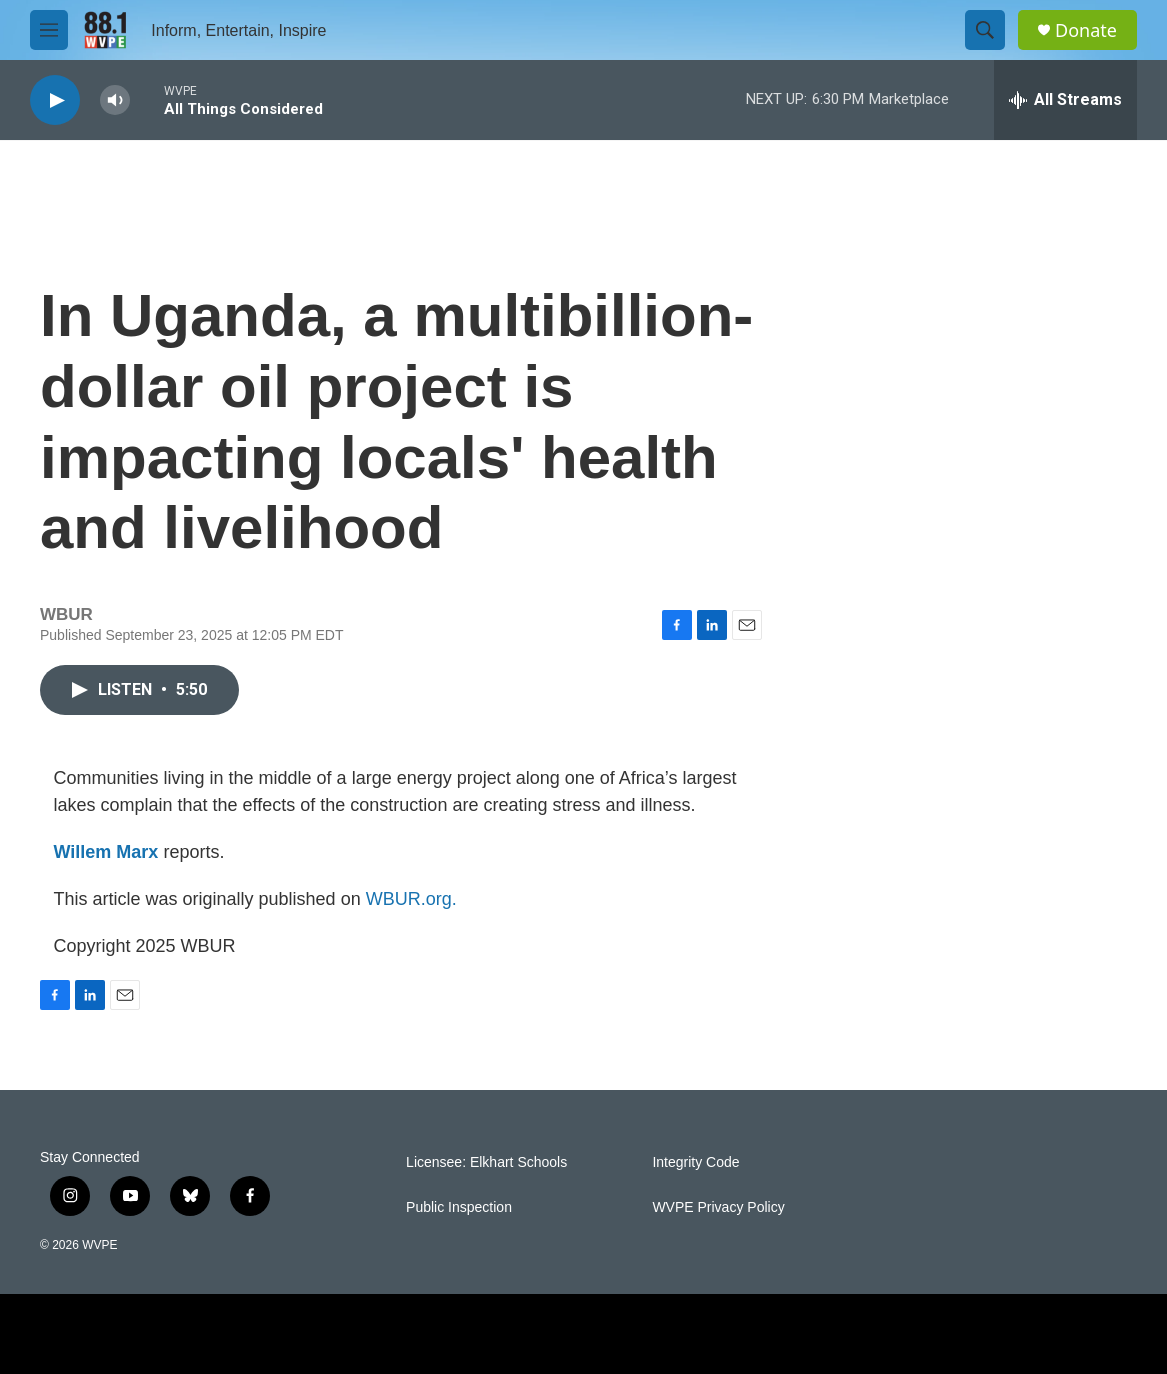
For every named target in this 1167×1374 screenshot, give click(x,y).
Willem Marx (106, 852)
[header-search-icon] (985, 30)
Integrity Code (695, 1162)
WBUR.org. (411, 899)
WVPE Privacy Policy (718, 1207)
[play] (55, 100)
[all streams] (1065, 100)
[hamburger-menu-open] (49, 30)
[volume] (115, 100)
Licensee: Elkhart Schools (486, 1162)
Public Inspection (459, 1207)
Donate (1086, 30)
